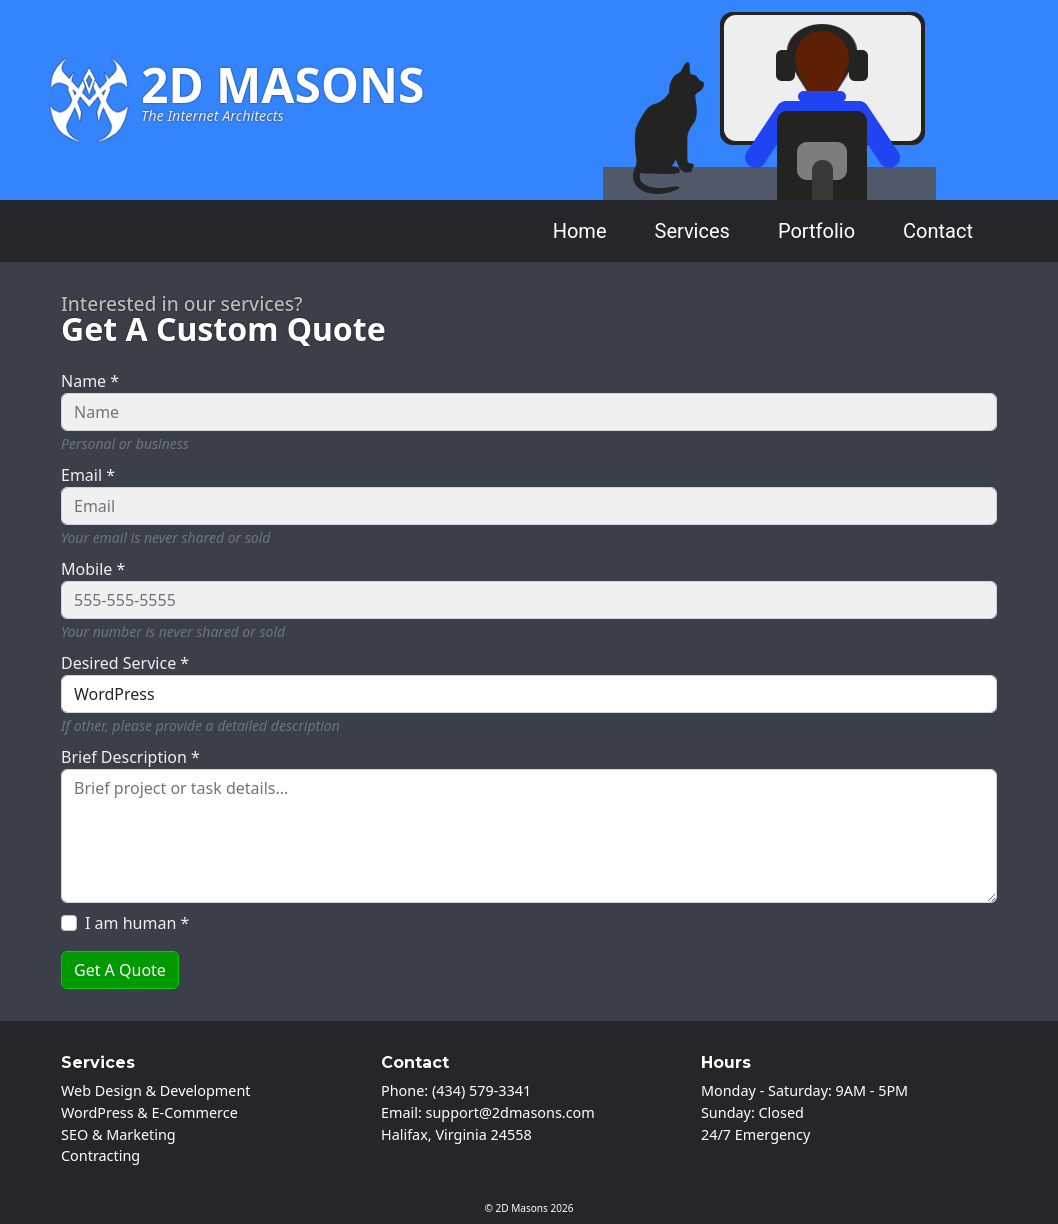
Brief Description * (130, 757)
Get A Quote (120, 970)
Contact (938, 231)
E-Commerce (195, 1112)
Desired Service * (125, 663)
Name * (90, 381)
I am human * (137, 923)
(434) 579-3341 (481, 1090)
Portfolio (816, 231)
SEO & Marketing (118, 1134)
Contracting (100, 1155)
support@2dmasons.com (510, 1112)
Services (692, 231)
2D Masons (521, 1208)
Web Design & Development (155, 1090)
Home (580, 231)
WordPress (97, 1112)
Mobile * (93, 569)
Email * (88, 475)
